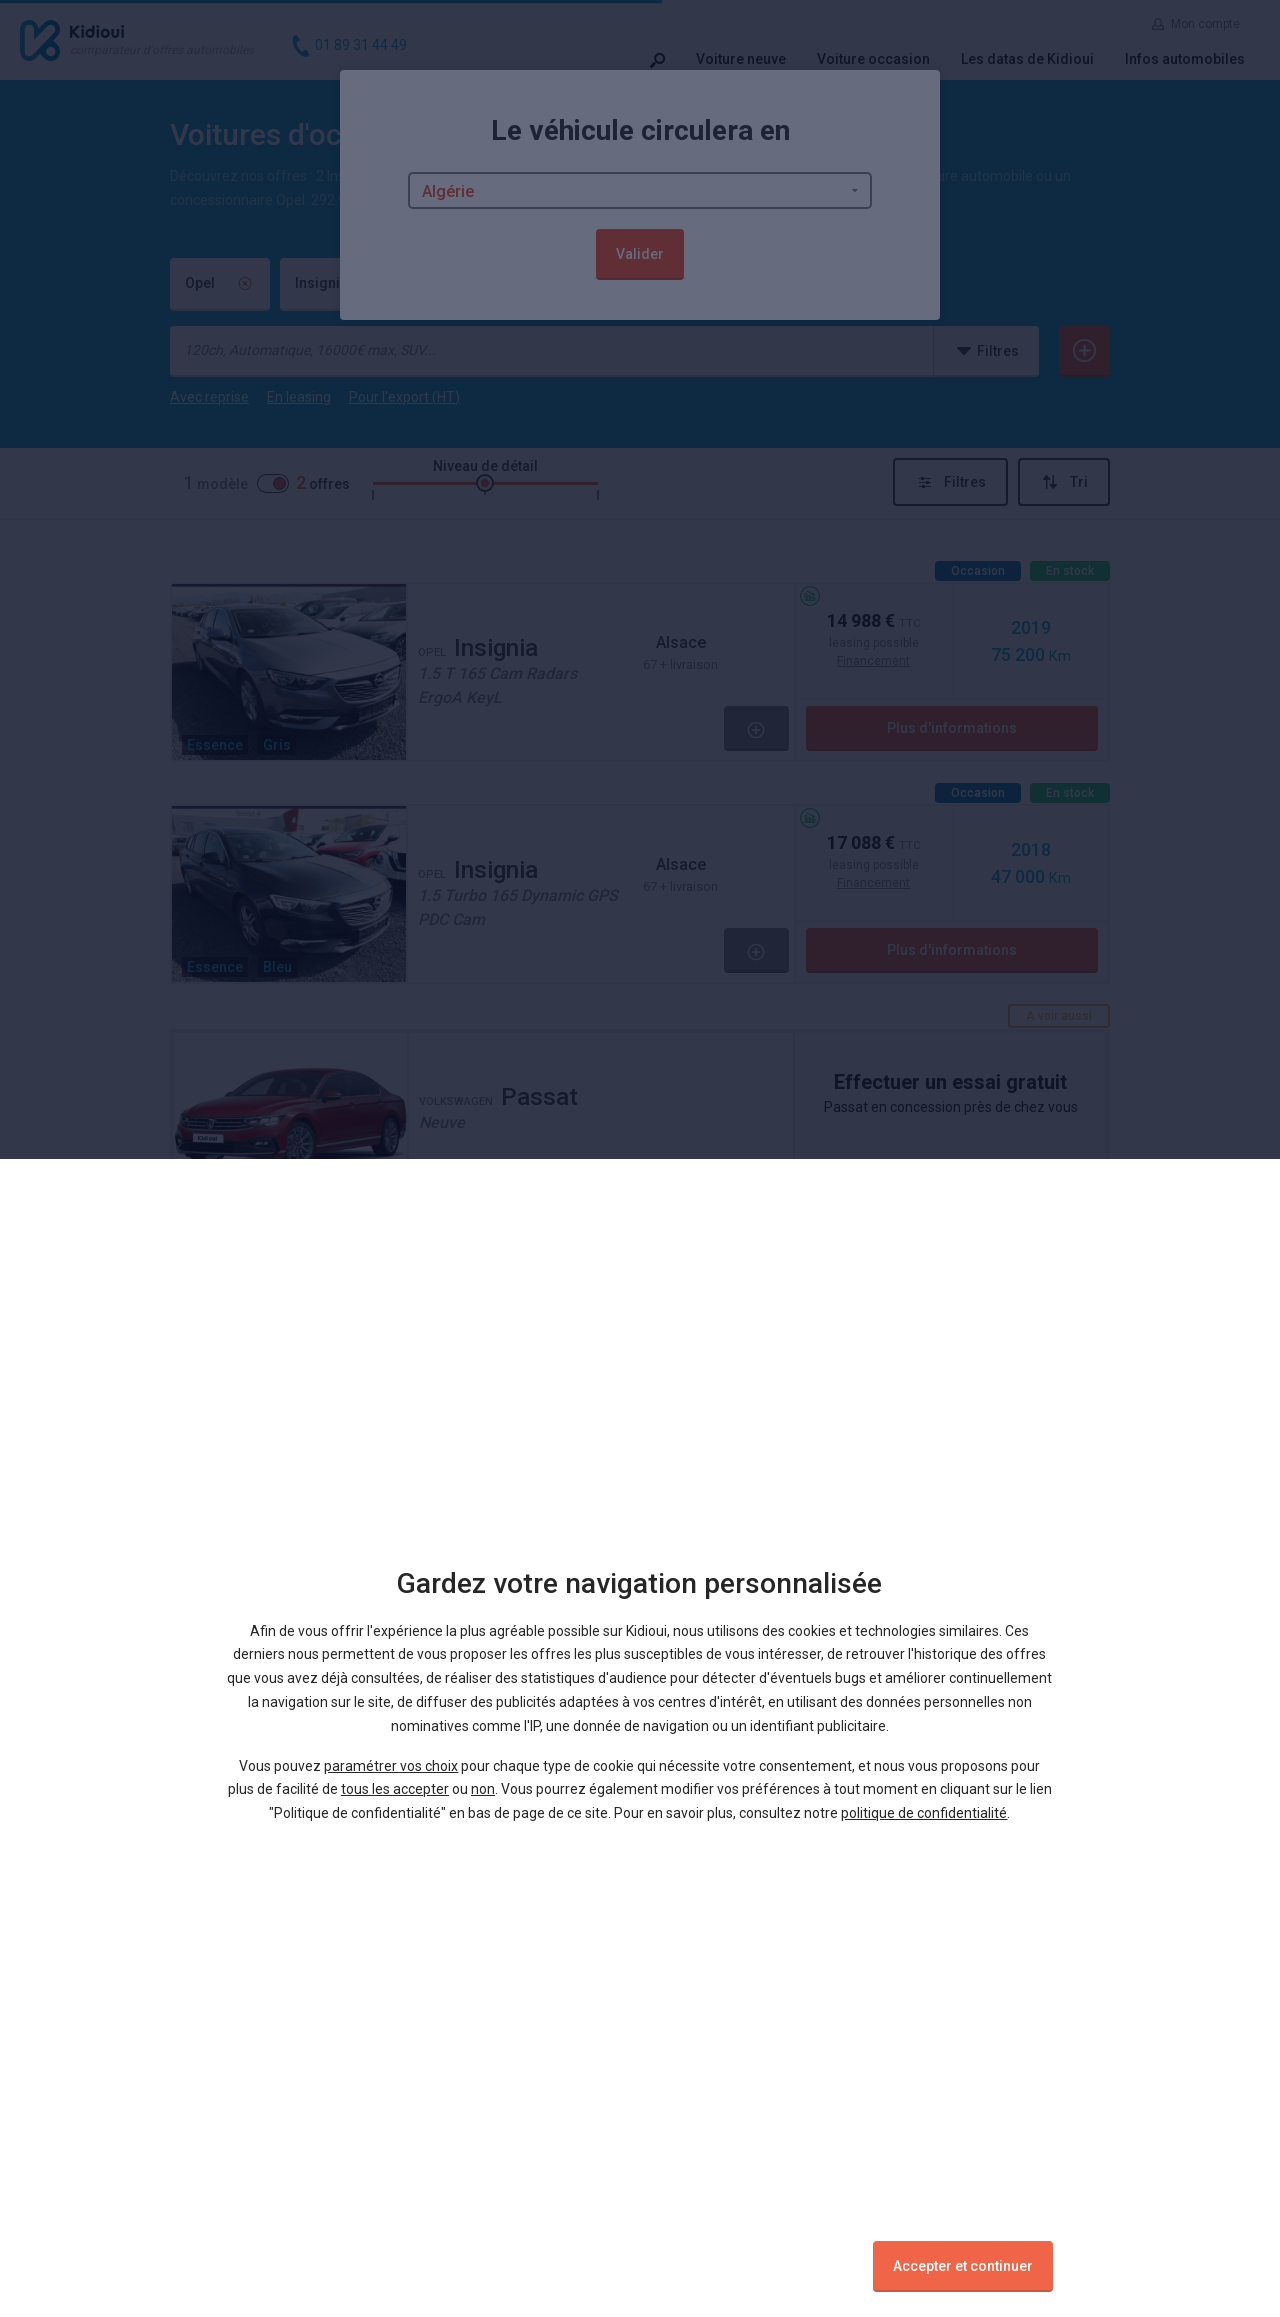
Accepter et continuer (963, 2266)
